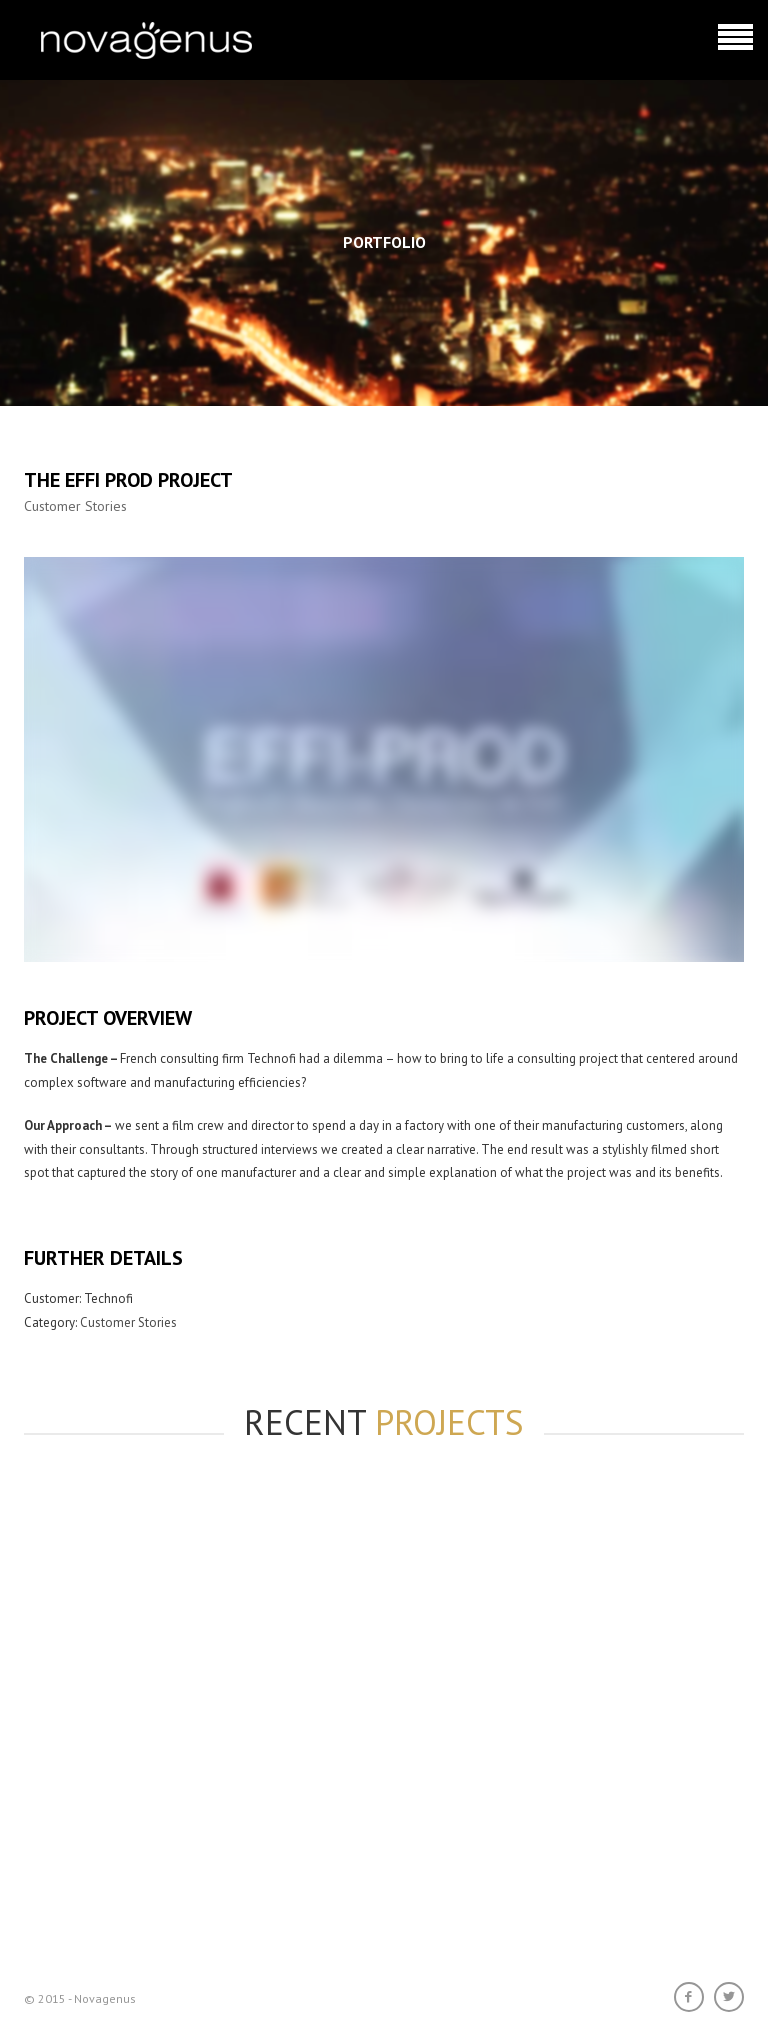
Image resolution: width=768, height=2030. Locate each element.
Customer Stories (75, 506)
